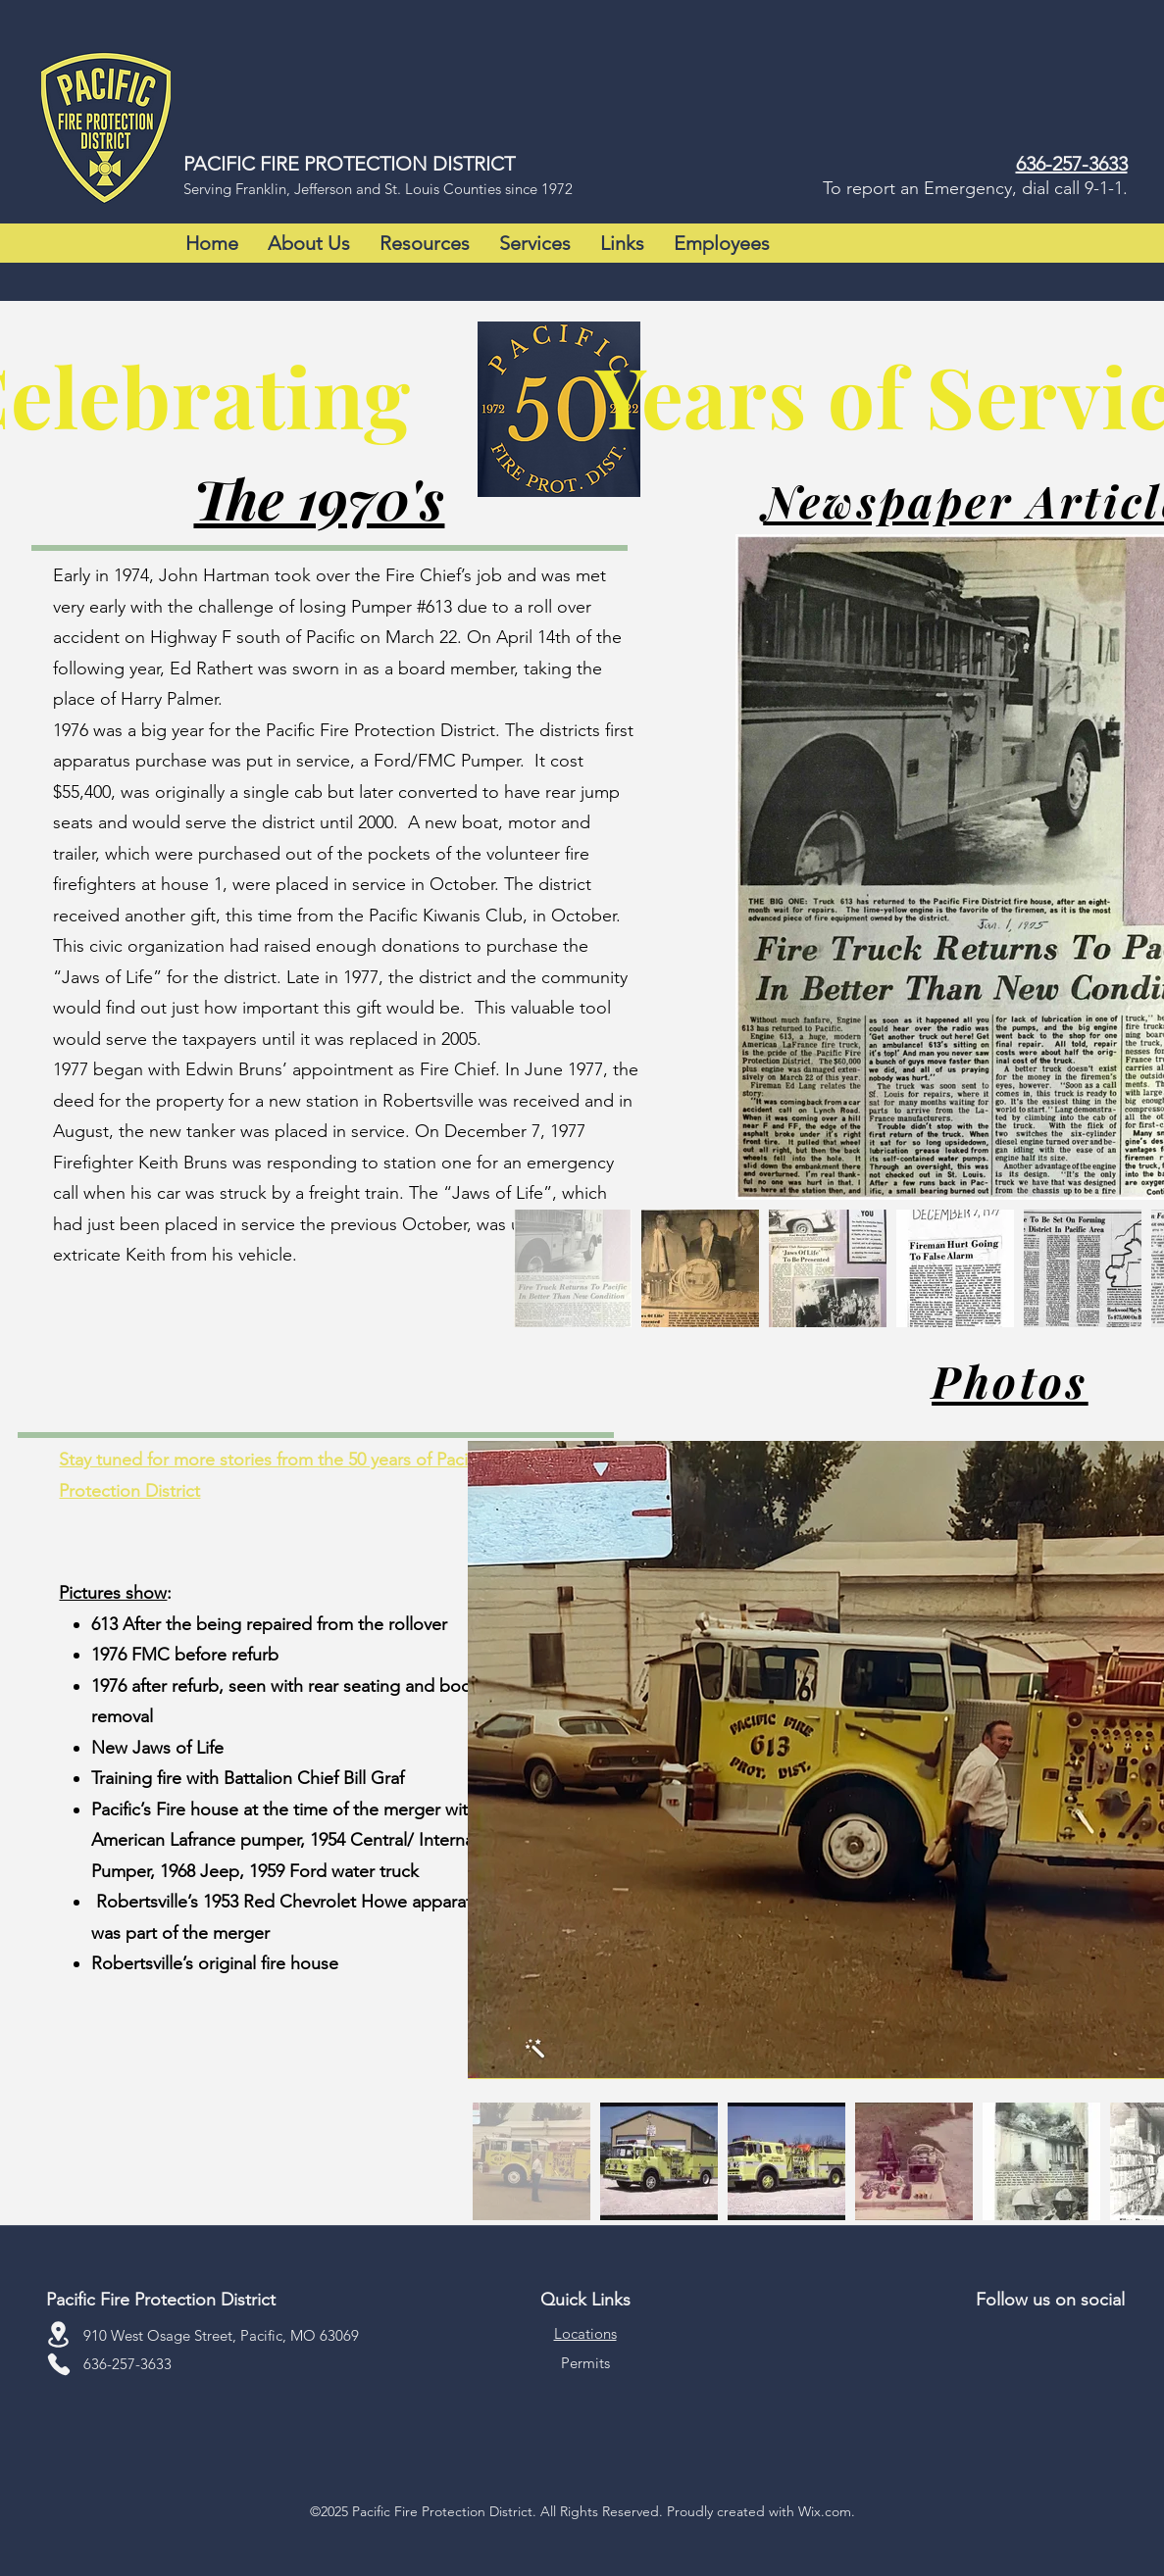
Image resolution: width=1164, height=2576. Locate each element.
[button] (309, 243)
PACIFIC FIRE (243, 163)
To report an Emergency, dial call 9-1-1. (975, 188)
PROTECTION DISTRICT (409, 163)
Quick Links (585, 2299)
